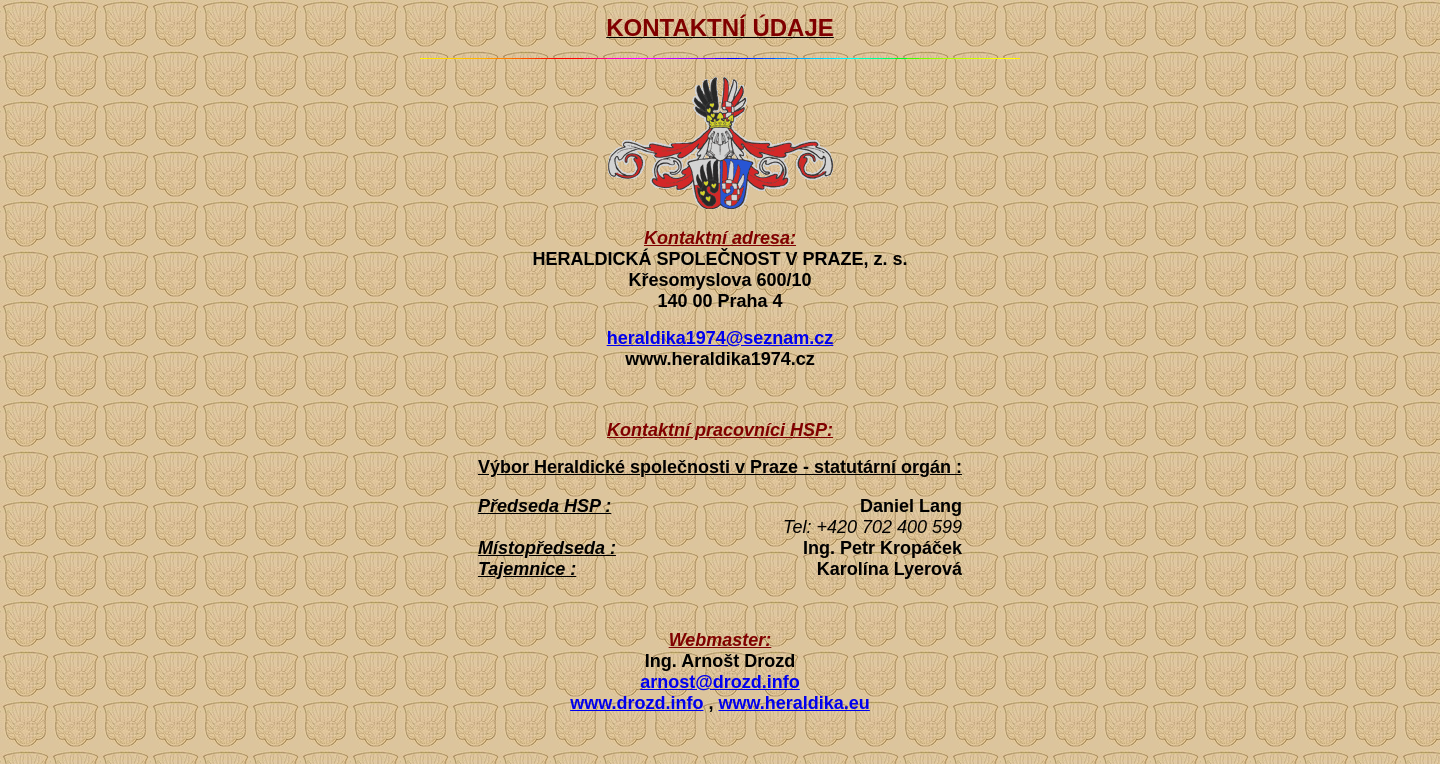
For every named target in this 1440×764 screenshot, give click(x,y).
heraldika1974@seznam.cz (720, 338)
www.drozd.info (636, 703)
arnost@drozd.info (720, 682)
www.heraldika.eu (793, 703)
